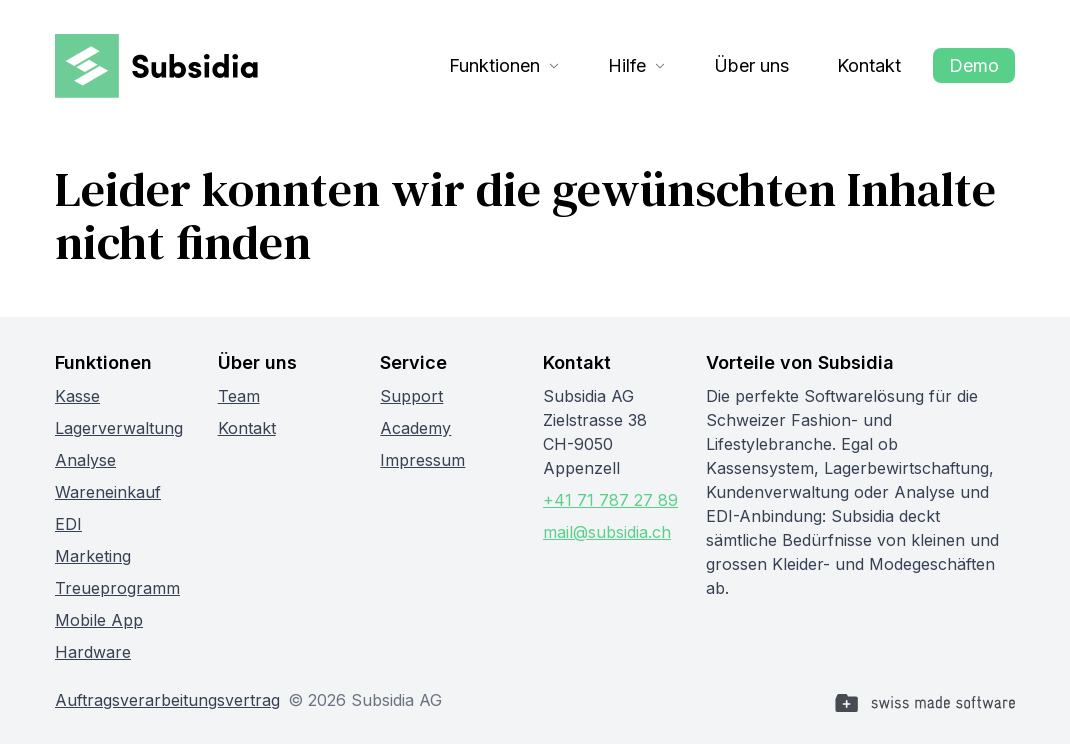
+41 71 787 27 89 (610, 500)
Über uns (751, 65)
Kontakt (869, 65)
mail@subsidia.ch (607, 532)
